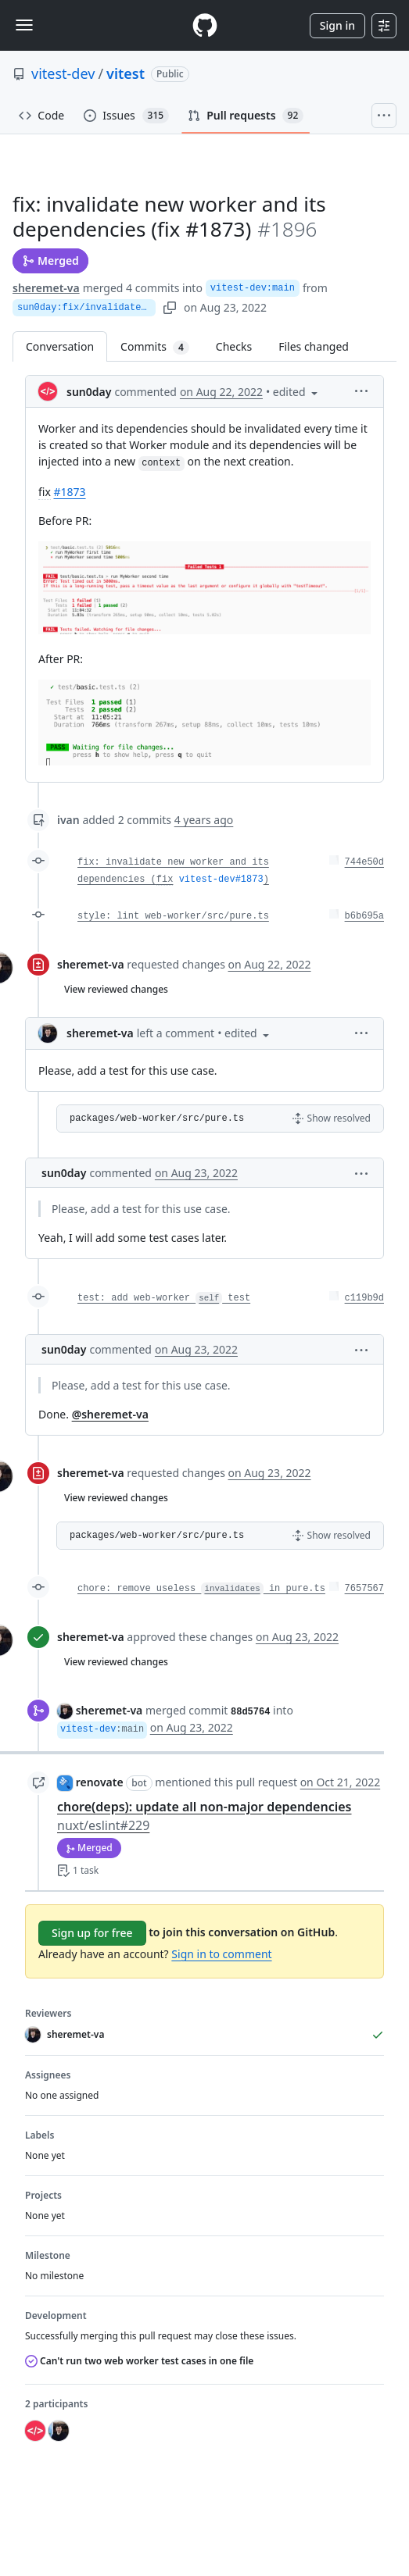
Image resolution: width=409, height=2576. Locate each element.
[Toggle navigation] (24, 25)
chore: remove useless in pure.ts (201, 1588)
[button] (361, 390)
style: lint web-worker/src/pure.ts (173, 916)
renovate (100, 1782)
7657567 (364, 1588)
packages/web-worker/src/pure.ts (157, 1118)
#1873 (69, 491)
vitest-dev (63, 73)
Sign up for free (92, 1932)
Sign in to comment (221, 1953)
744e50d (364, 862)
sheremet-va (46, 287)
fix (165, 879)
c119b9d (364, 1298)
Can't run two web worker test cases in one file (139, 2360)
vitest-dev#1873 (221, 879)
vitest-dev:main (252, 288)
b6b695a (364, 916)
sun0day (88, 391)
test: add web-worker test (163, 1298)
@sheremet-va (110, 1414)
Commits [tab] (161, 346)
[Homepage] (204, 25)
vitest (125, 73)
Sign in (337, 25)
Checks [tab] (234, 346)
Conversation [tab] (60, 346)
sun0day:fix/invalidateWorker (86, 307)
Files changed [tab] (313, 346)
